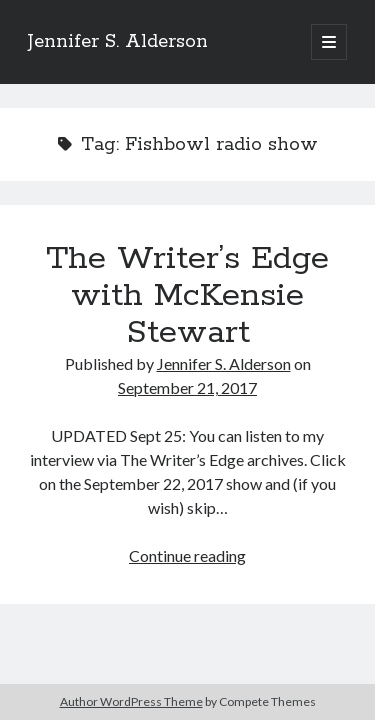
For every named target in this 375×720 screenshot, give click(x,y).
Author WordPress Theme (131, 701)
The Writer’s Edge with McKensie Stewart (187, 296)
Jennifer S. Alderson (118, 42)
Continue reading (187, 555)
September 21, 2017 (187, 387)
